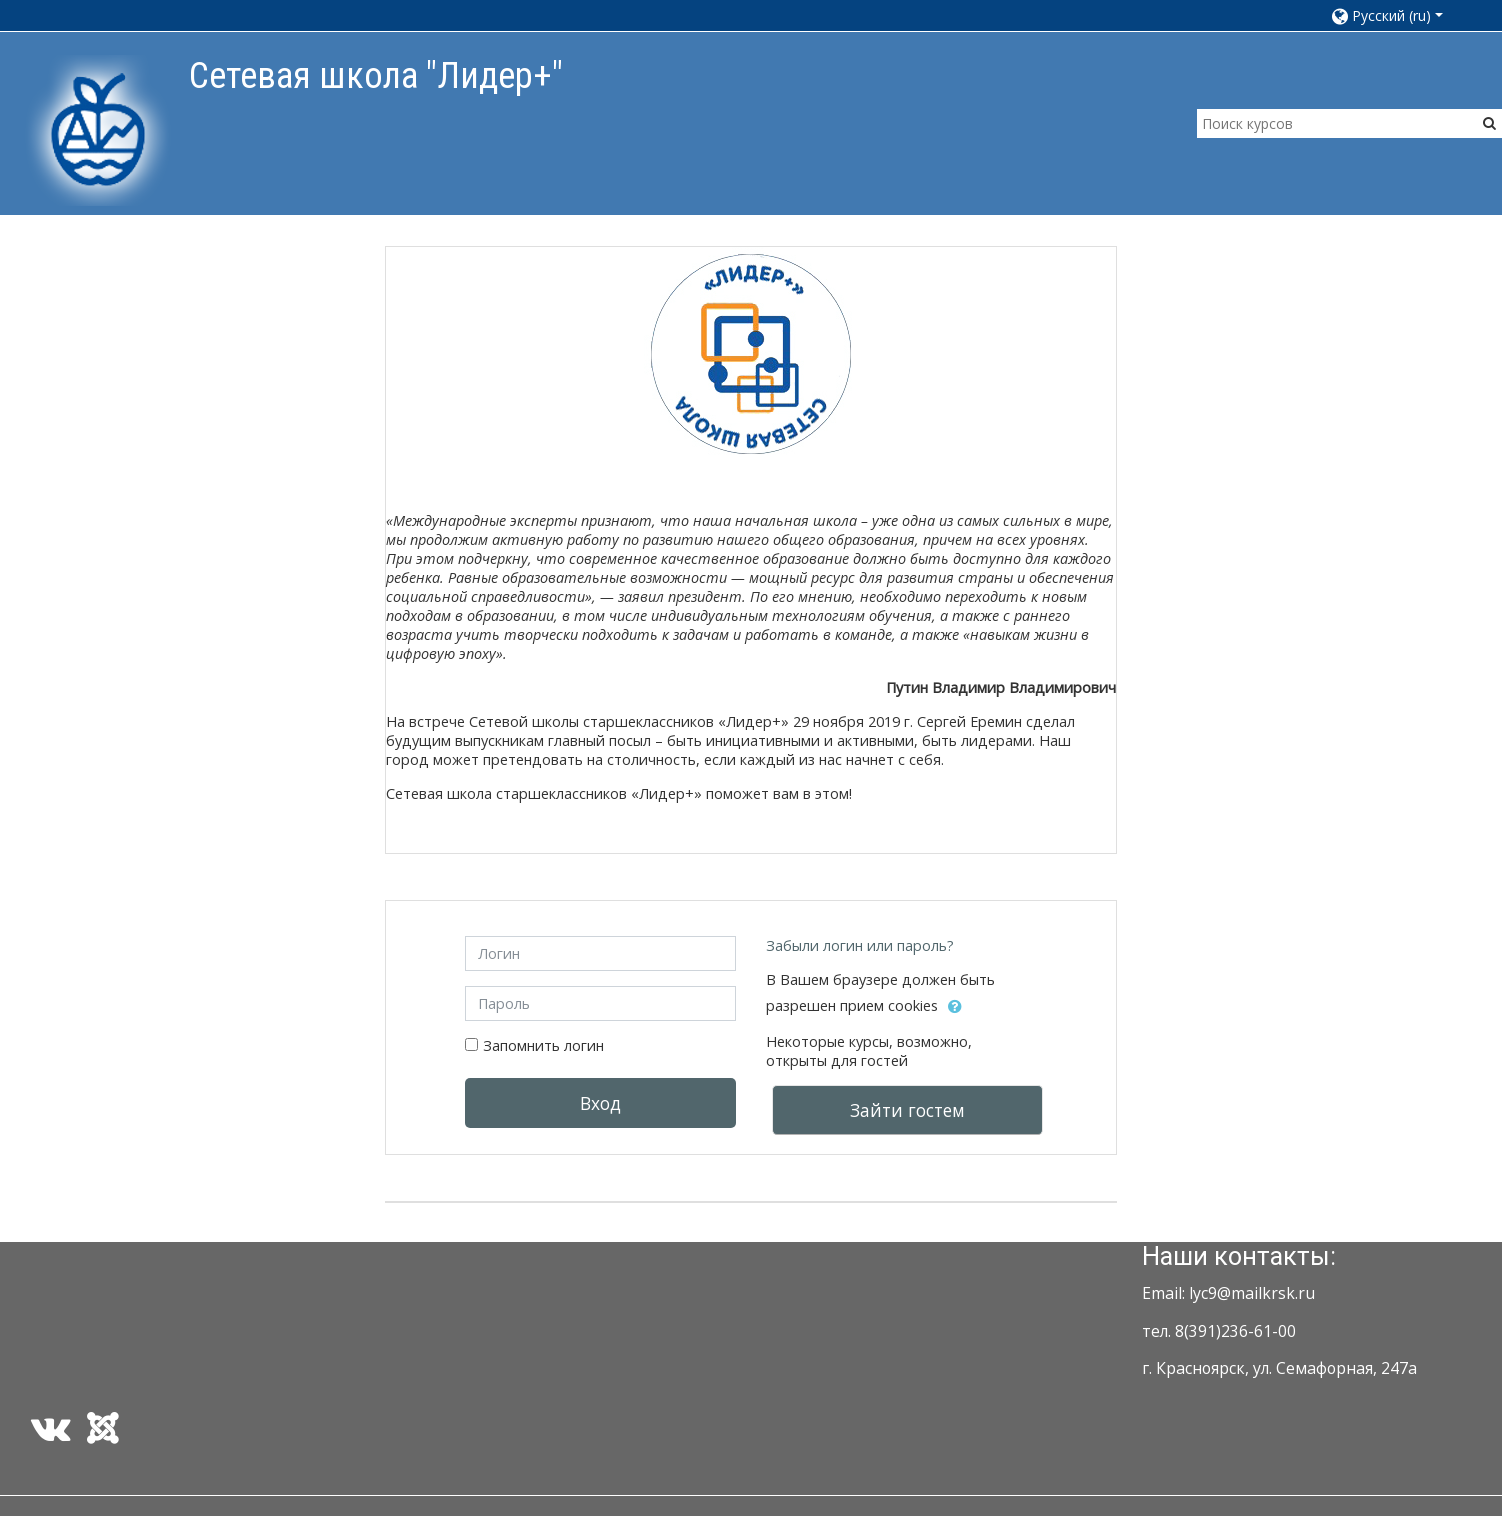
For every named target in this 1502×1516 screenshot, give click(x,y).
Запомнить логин (543, 1045)
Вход (600, 1103)
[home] (98, 129)
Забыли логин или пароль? (860, 945)
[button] (1396, 15)
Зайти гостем (907, 1110)
